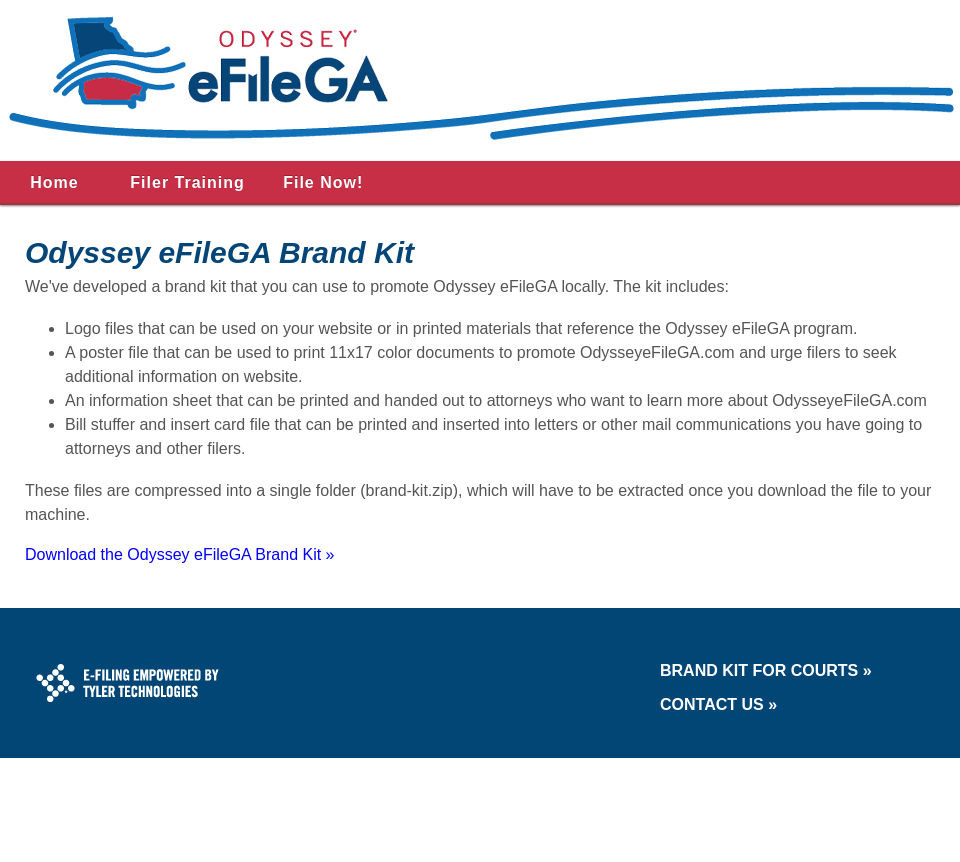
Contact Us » (718, 704)
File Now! (323, 182)
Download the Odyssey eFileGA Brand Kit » (180, 554)
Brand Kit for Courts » (766, 670)
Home (54, 182)
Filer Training (187, 182)
